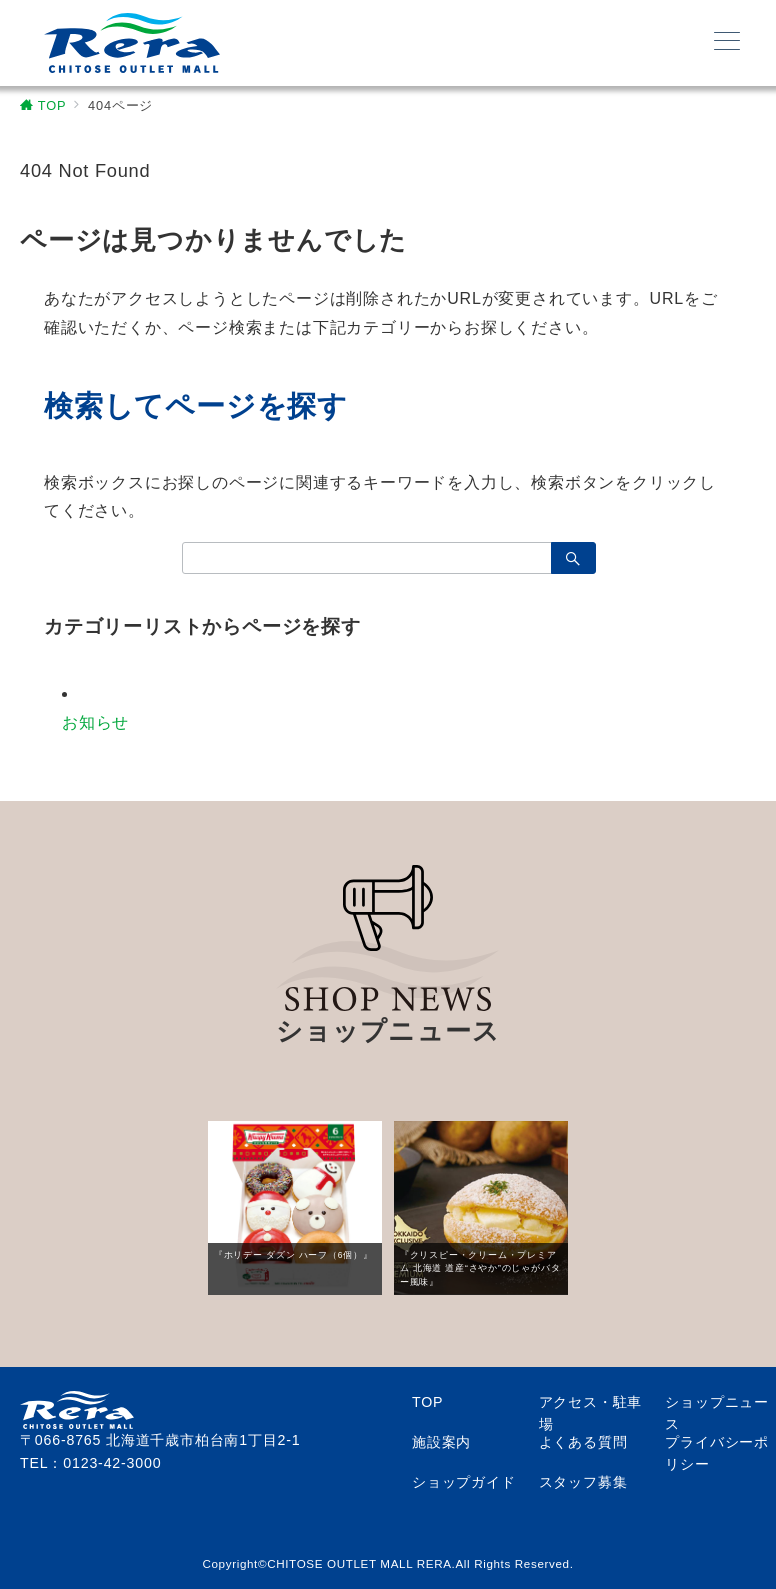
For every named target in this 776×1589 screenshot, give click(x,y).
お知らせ (95, 722)
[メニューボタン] (727, 43)
